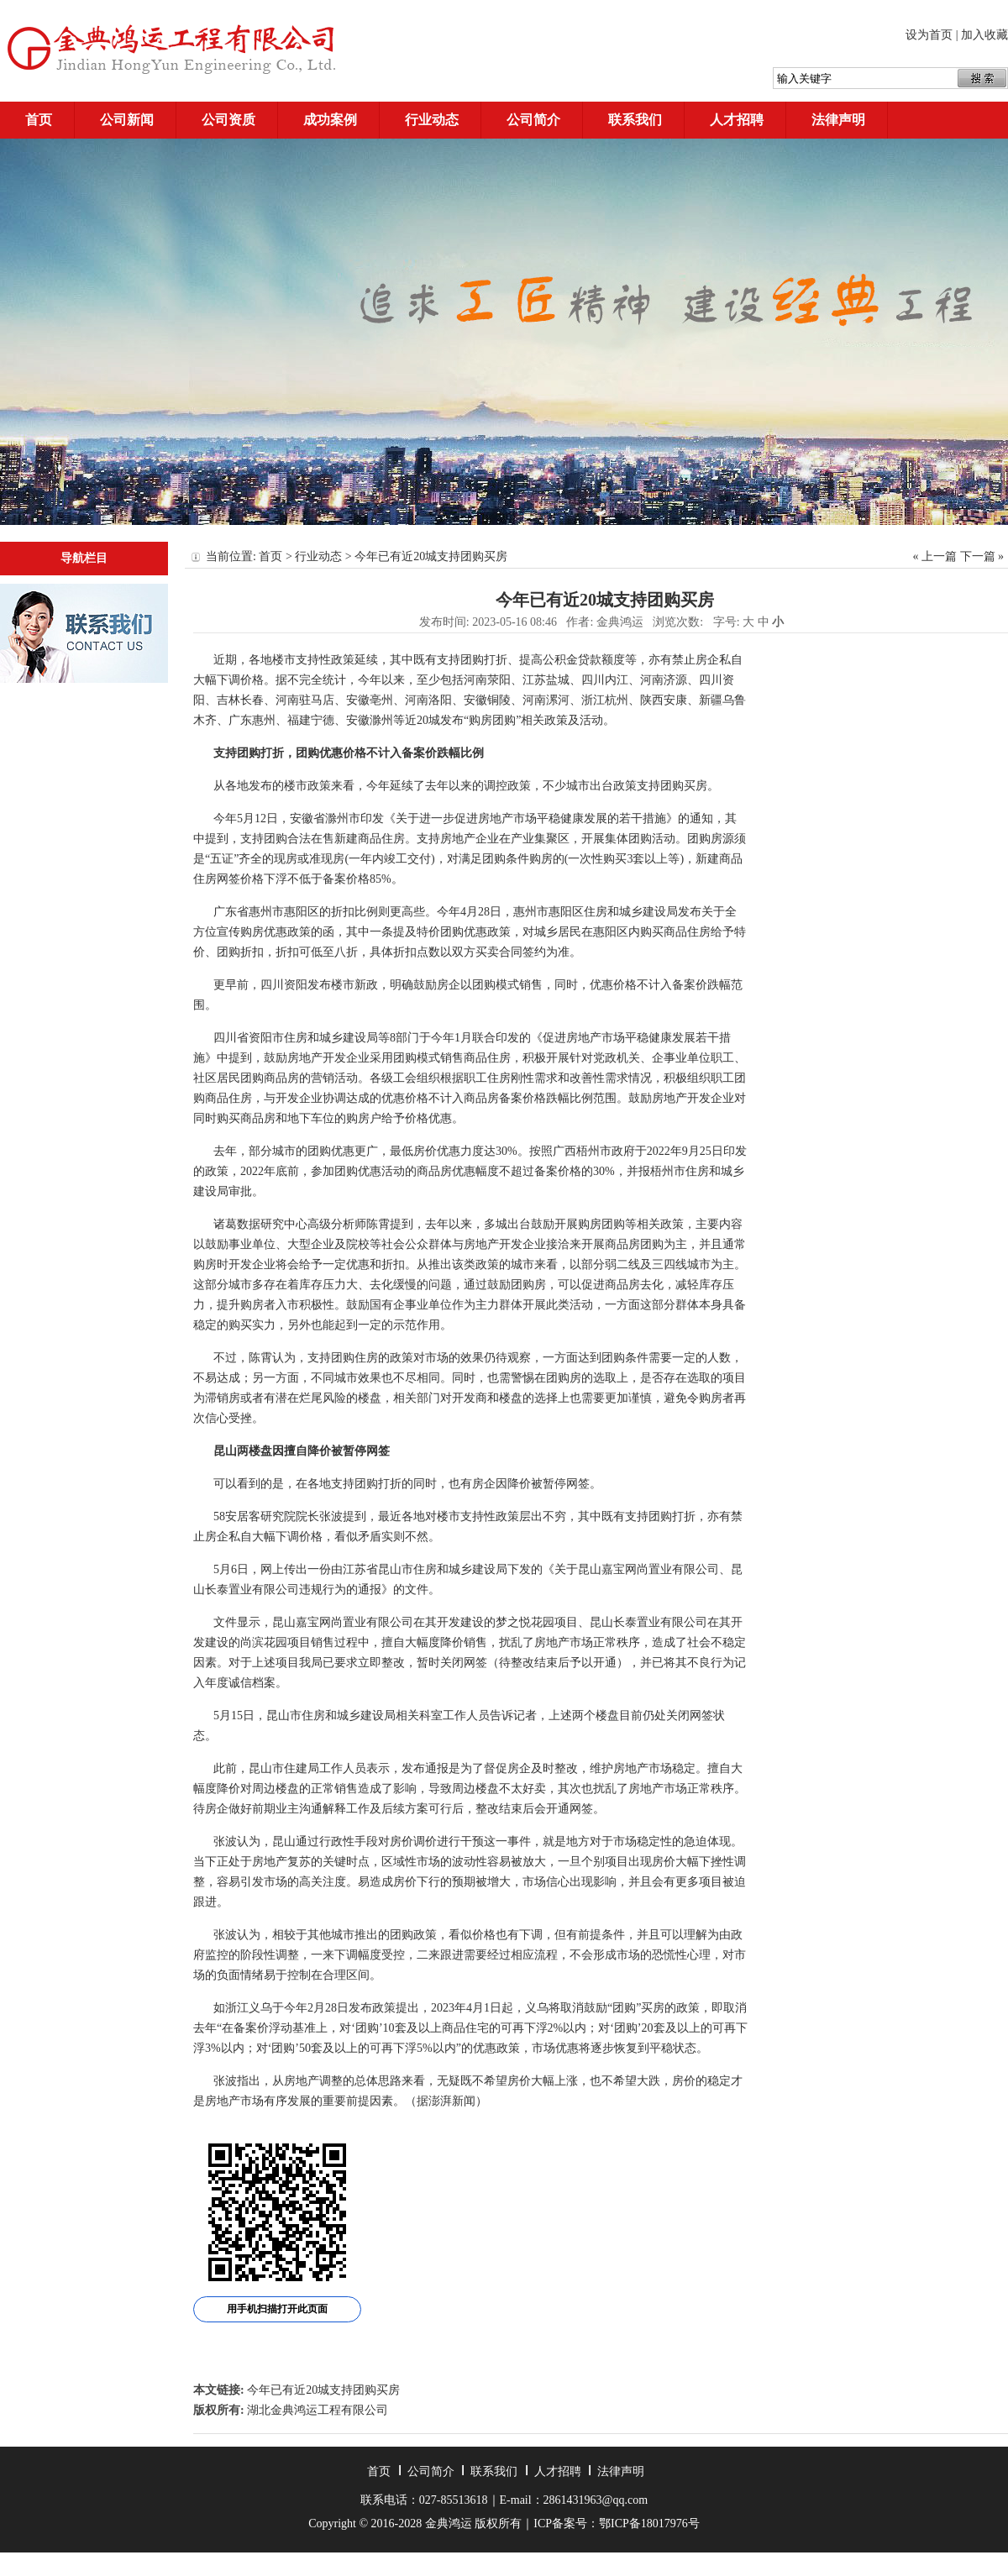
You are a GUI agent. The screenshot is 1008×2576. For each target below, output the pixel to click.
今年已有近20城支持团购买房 (323, 2390)
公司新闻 (127, 120)
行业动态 (432, 120)
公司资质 (228, 120)
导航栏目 (84, 558)
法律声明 (838, 120)
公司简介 (533, 120)
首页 (38, 120)
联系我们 (635, 120)
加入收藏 (984, 35)
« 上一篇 (935, 556)
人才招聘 (737, 120)
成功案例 (330, 120)
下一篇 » (982, 556)
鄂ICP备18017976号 (649, 2523)
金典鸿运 (619, 622)
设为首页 (929, 35)
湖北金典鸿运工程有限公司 (317, 2410)
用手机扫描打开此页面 (277, 2309)
